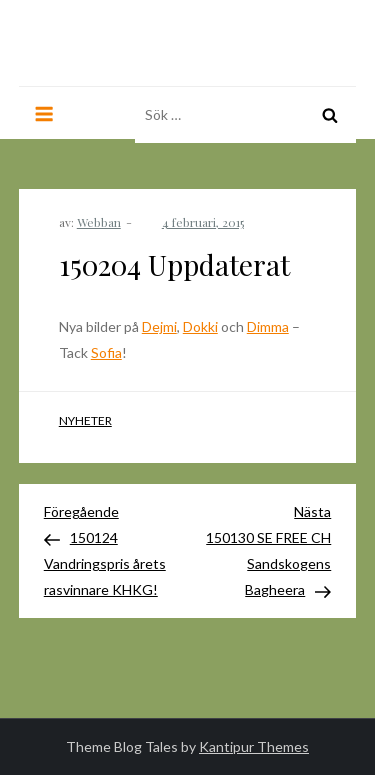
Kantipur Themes (254, 746)
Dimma (268, 326)
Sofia (106, 352)
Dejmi (159, 326)
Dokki (200, 326)
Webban (99, 222)
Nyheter (85, 420)
